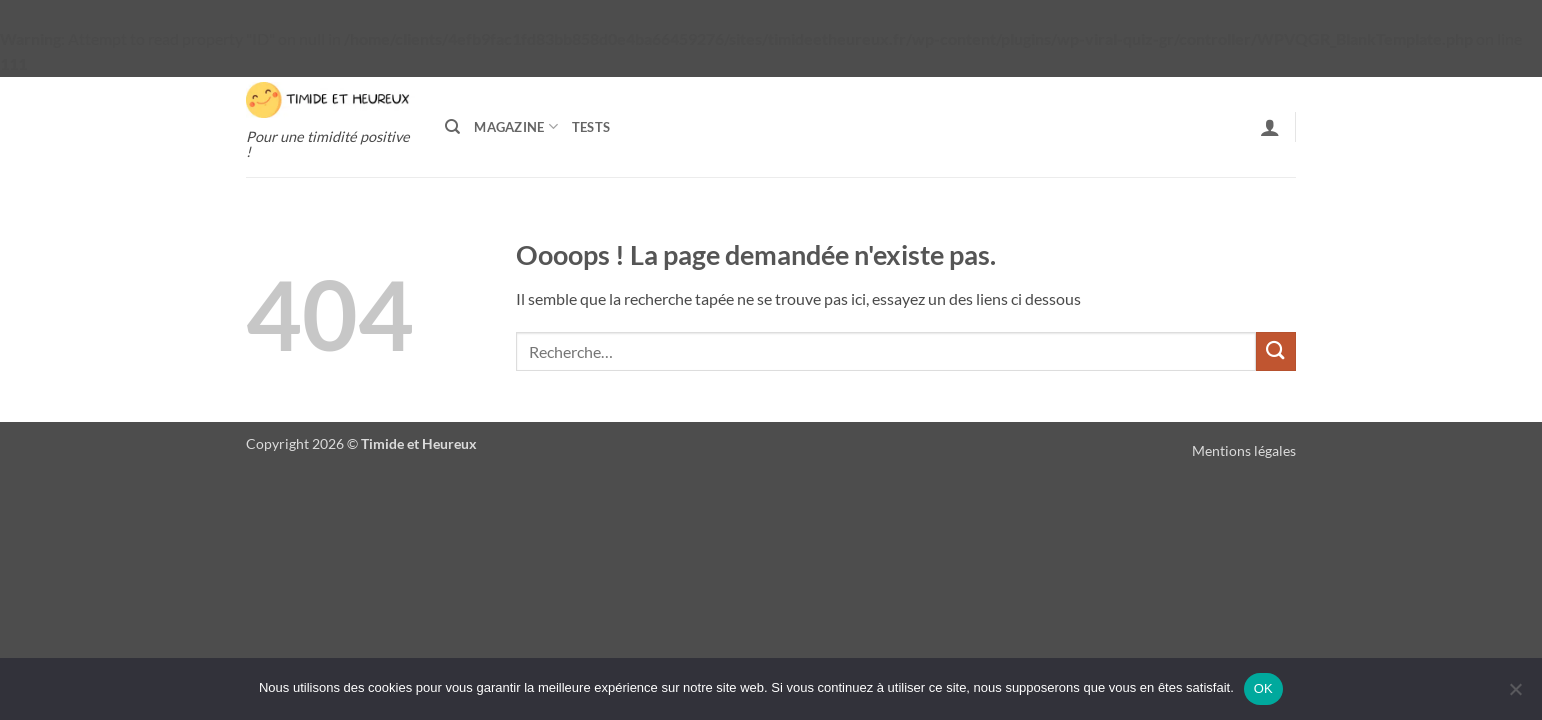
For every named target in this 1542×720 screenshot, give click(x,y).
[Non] (1515, 695)
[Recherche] (452, 127)
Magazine (516, 126)
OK (1263, 688)
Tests (591, 127)
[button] (1270, 127)
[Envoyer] (1276, 351)
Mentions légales (1244, 450)
